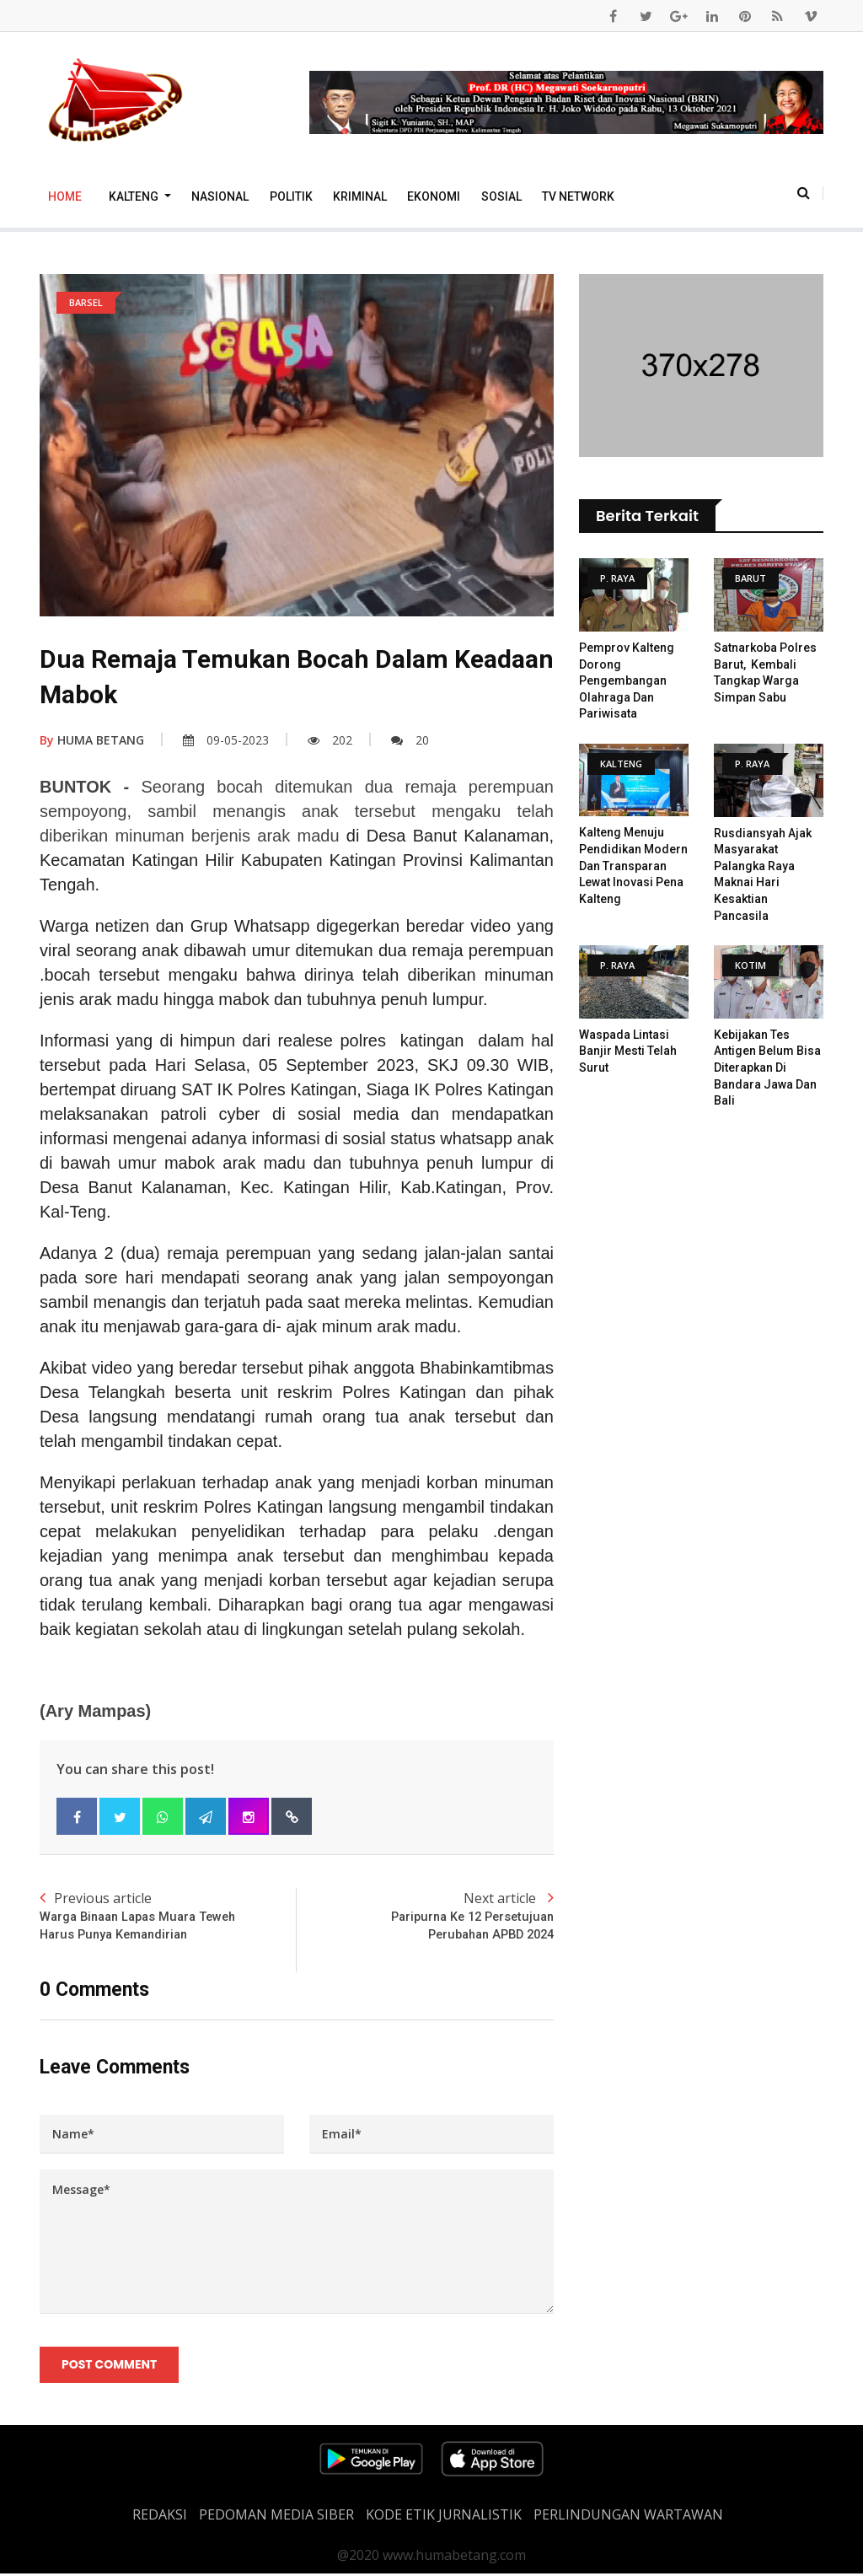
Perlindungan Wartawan (628, 2517)
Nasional (220, 196)
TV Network (578, 196)
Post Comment (110, 2366)
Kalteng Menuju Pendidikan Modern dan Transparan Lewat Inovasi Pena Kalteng (633, 865)
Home (65, 196)
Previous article (168, 1916)
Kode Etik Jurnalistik (444, 2517)
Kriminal (360, 196)
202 (330, 740)
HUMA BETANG (92, 740)
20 (410, 740)
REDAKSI (159, 2517)
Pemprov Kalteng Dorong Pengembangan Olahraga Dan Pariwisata (626, 680)
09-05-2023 (226, 740)
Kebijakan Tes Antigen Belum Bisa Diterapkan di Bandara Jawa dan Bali (767, 1067)
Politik (291, 196)
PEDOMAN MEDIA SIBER (276, 2517)
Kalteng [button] (135, 196)
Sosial (501, 196)
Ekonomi (433, 196)
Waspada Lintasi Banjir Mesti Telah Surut (628, 1051)
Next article (425, 1916)
